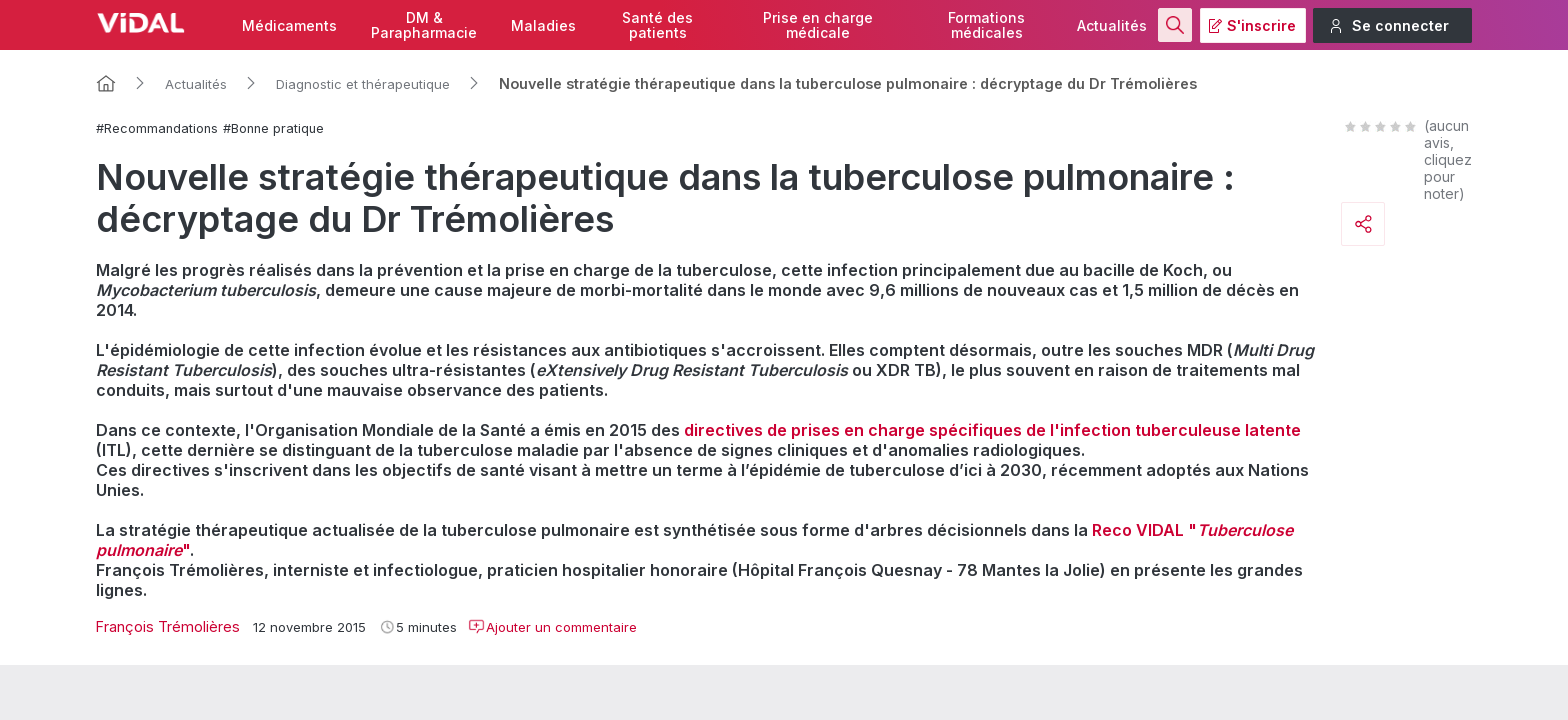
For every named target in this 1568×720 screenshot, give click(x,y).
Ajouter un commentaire (552, 627)
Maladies (543, 25)
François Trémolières (168, 626)
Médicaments (289, 25)
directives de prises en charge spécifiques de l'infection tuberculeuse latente (992, 430)
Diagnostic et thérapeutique (363, 84)
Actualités (1112, 25)
